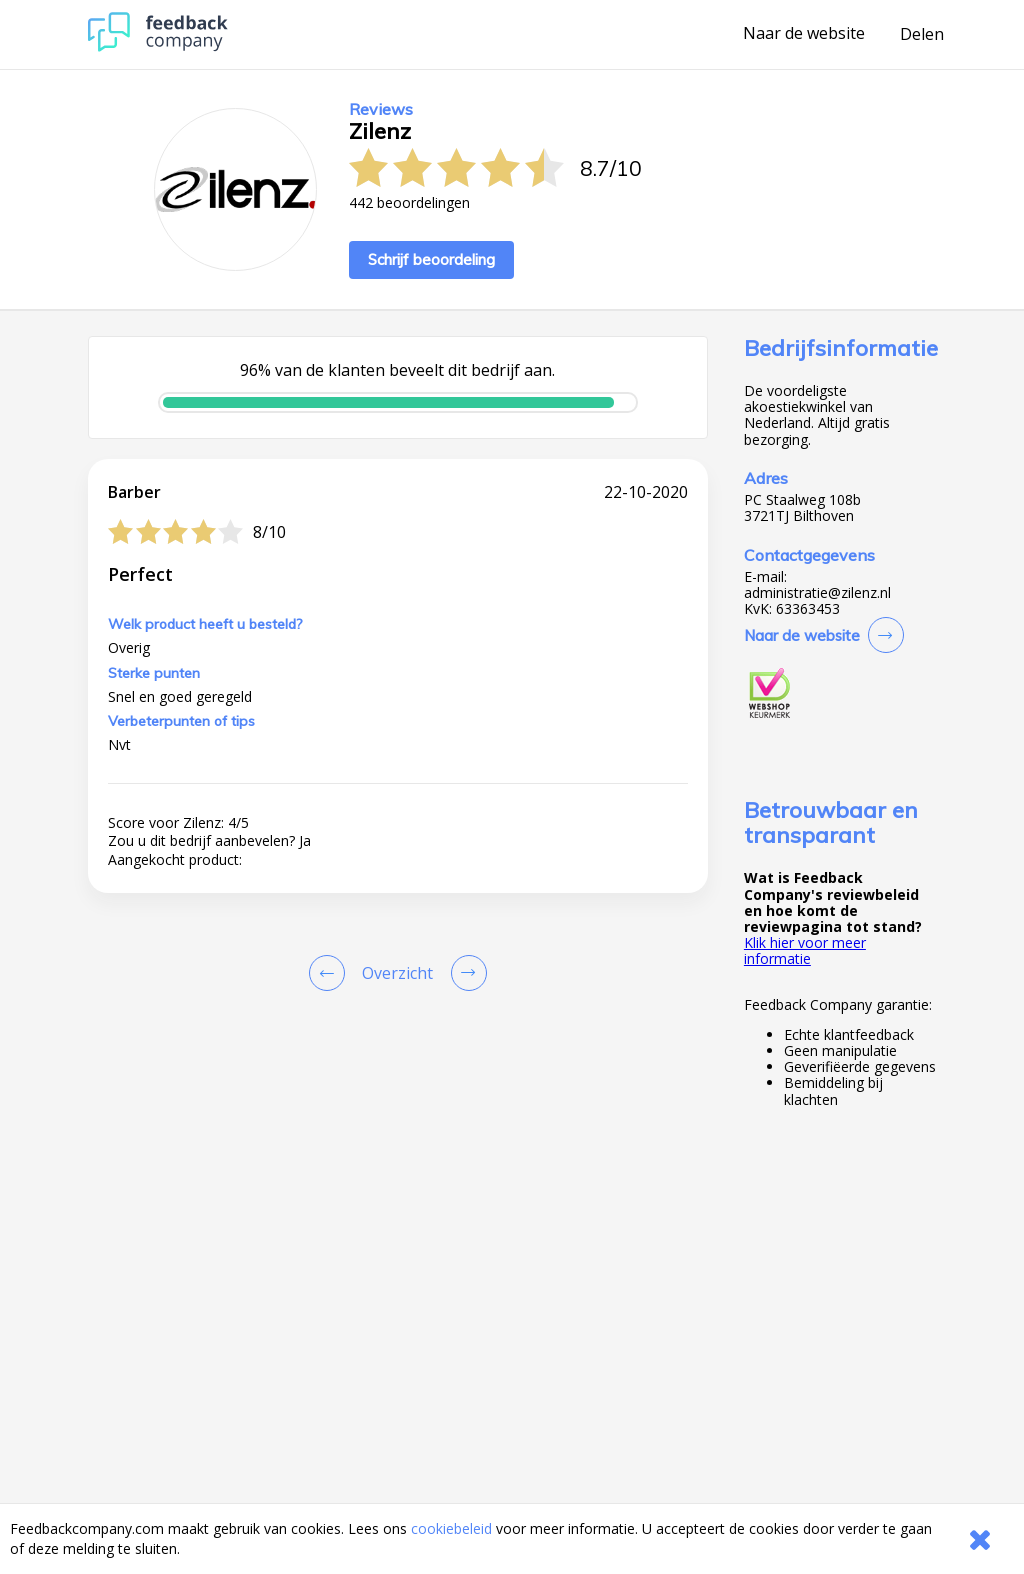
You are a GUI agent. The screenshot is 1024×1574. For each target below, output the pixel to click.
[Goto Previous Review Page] (331, 973)
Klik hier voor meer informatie (805, 950)
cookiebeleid (451, 1528)
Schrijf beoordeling (431, 259)
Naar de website (804, 34)
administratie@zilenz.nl (817, 593)
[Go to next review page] (465, 973)
